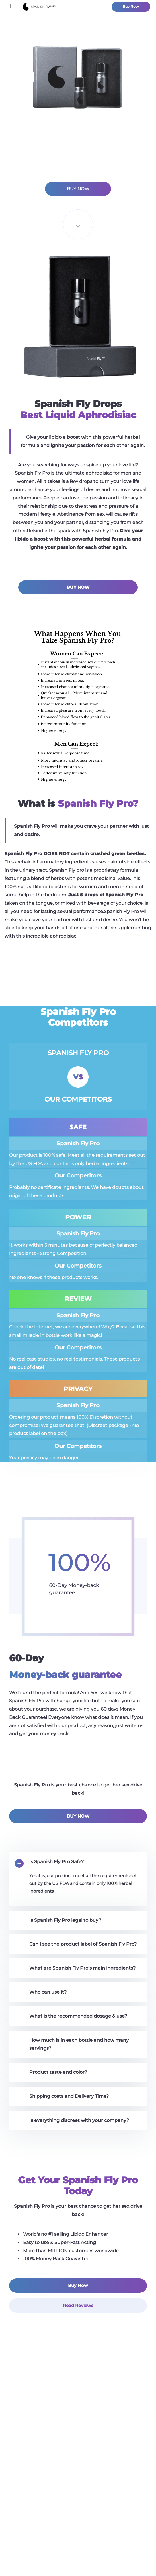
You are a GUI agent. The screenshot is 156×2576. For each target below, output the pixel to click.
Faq (78, 2519)
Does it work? (78, 2466)
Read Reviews (78, 2305)
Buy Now (131, 7)
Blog (78, 2493)
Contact (78, 2506)
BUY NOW (78, 188)
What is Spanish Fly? (78, 2452)
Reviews (78, 2479)
